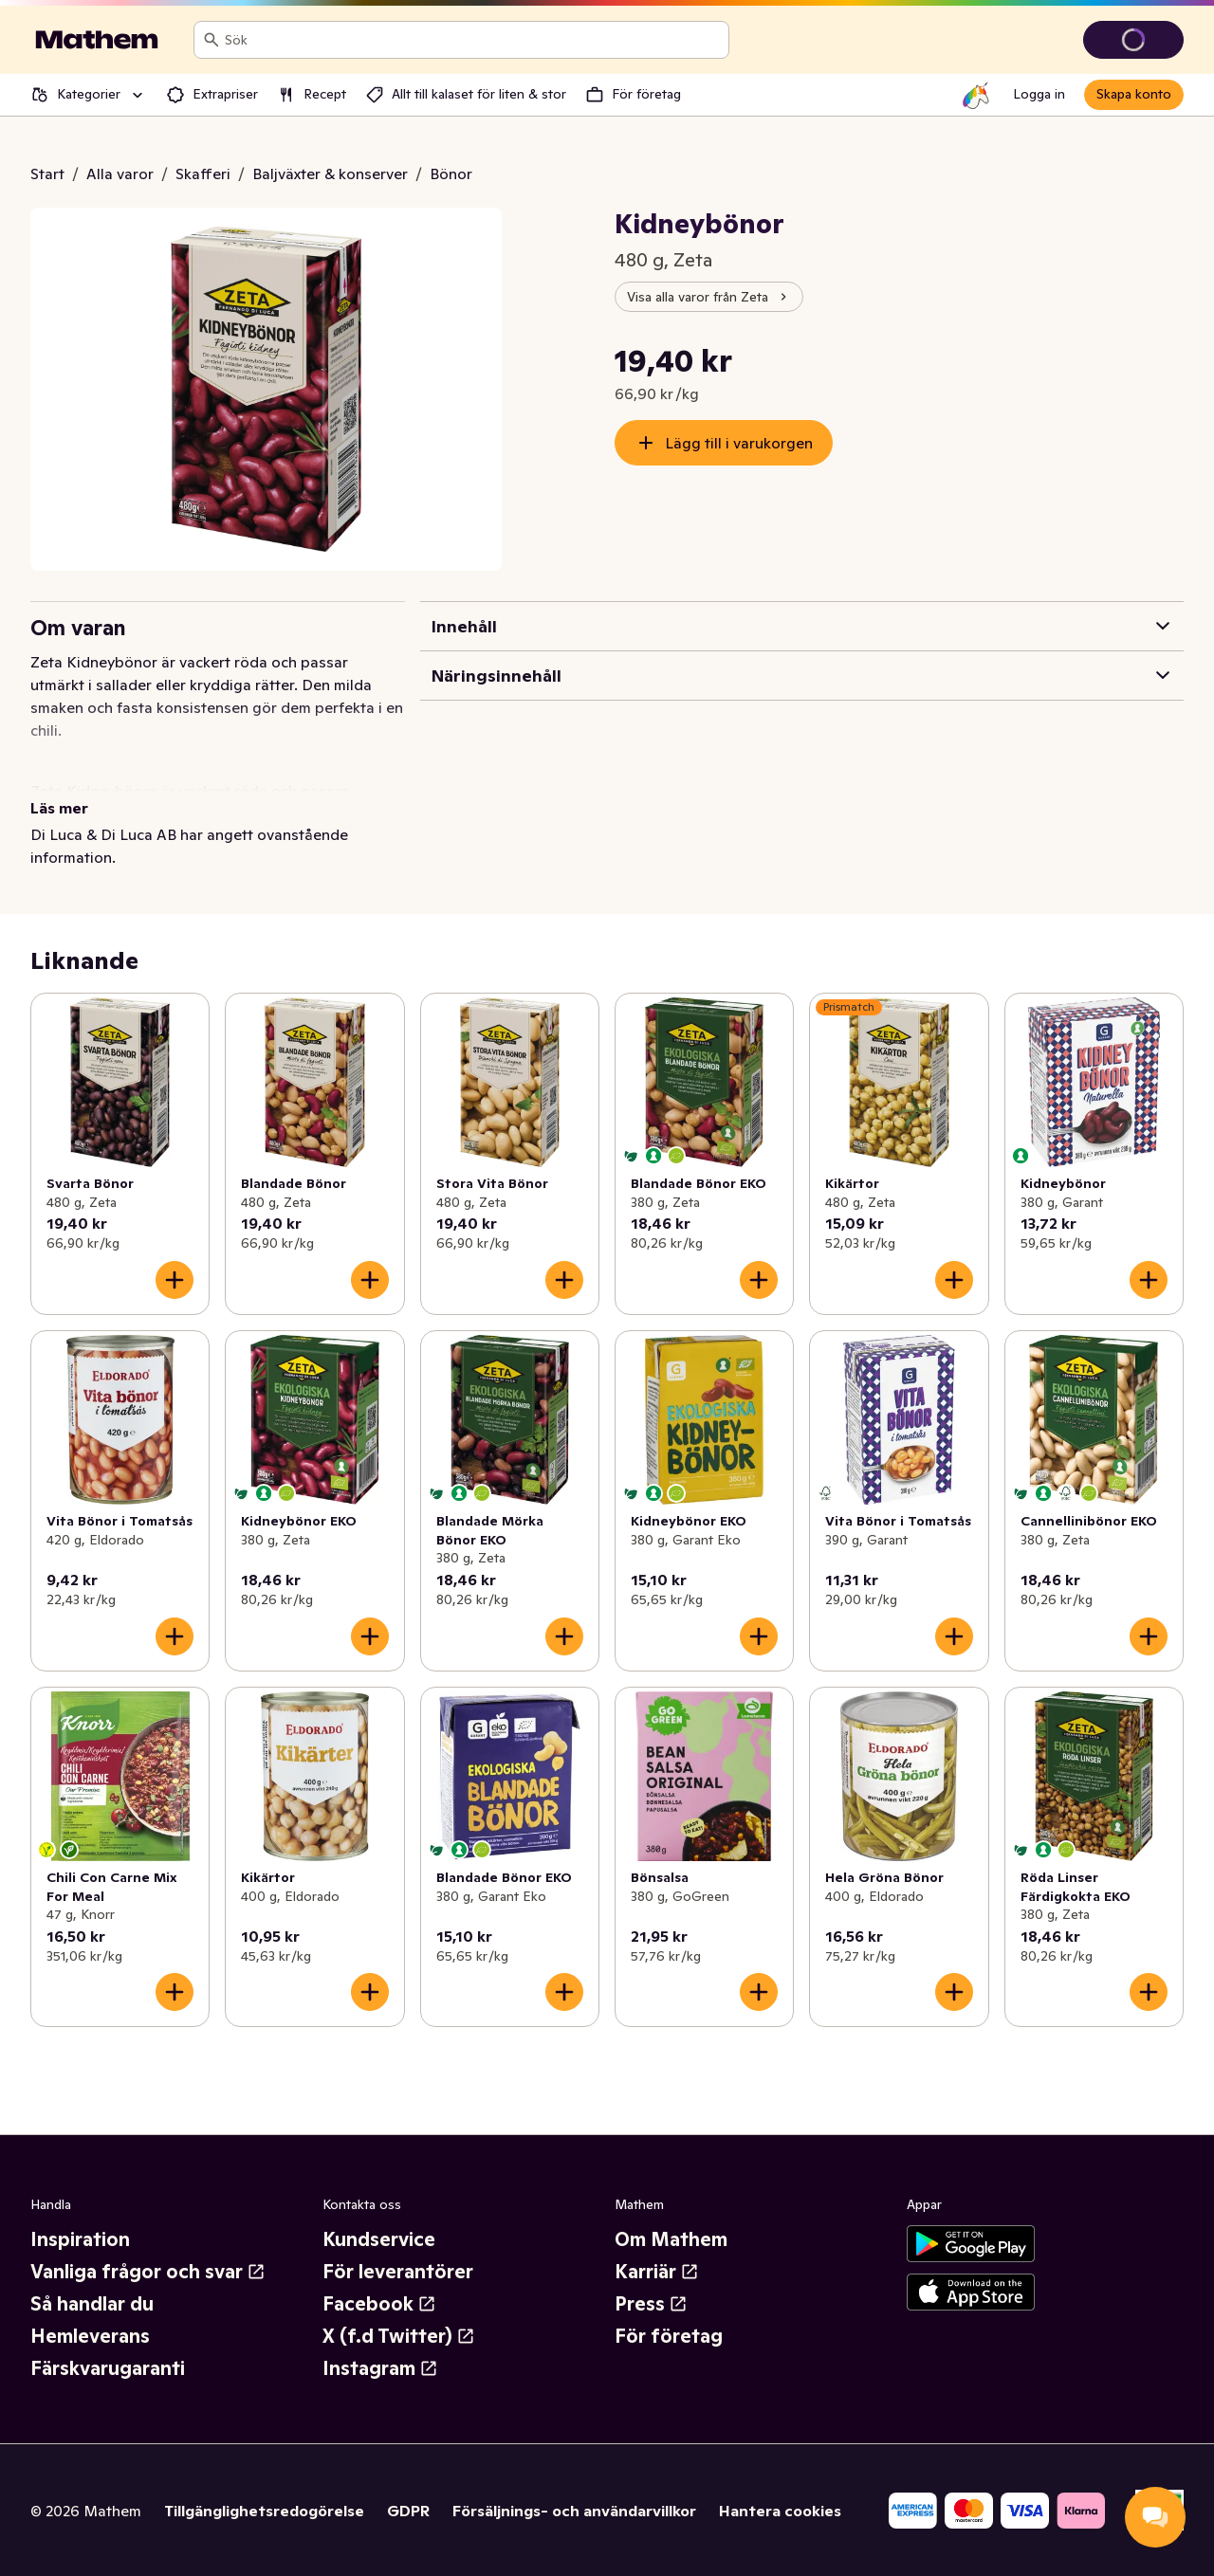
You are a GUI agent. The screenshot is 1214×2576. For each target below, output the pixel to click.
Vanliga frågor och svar (148, 2271)
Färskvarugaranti (107, 2368)
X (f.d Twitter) (398, 2336)
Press (651, 2304)
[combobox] (473, 40)
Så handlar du (92, 2304)
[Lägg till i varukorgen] (174, 1280)
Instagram (380, 2368)
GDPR (408, 2510)
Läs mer (59, 807)
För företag (669, 2336)
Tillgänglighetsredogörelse (264, 2510)
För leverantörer (397, 2271)
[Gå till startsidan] (96, 40)
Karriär (657, 2271)
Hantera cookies (780, 2510)
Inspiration (80, 2239)
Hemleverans (90, 2336)
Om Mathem (671, 2239)
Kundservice (378, 2239)
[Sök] (211, 39)
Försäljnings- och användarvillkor (574, 2510)
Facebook (379, 2304)
